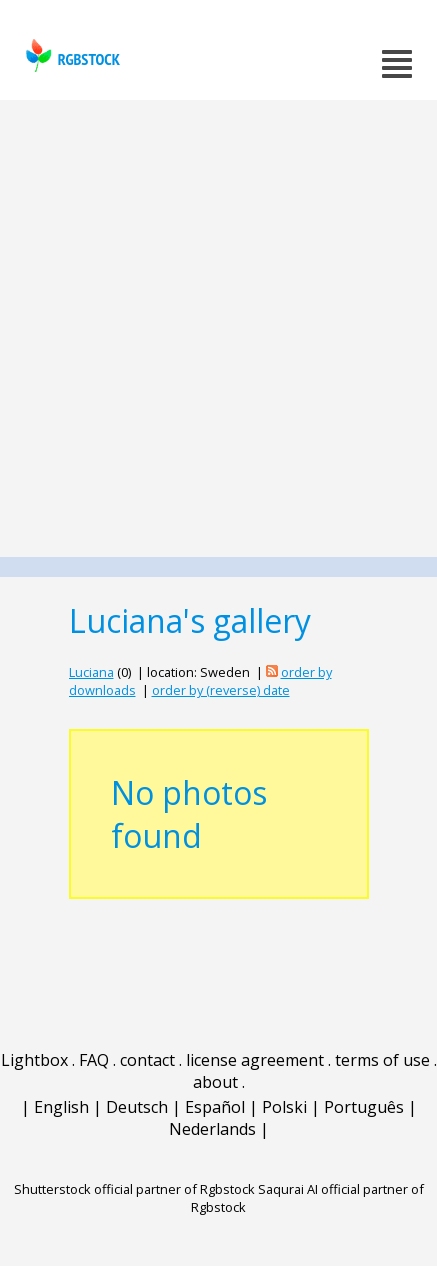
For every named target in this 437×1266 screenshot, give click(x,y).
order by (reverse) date (221, 690)
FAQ (94, 1060)
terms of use (382, 1060)
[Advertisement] (218, 328)
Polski (284, 1107)
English (61, 1107)
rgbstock (70, 55)
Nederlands (212, 1129)
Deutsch (137, 1107)
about (215, 1082)
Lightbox (34, 1060)
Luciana (91, 672)
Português (364, 1107)
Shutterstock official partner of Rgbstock (134, 1189)
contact (147, 1060)
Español (215, 1107)
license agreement (255, 1060)
